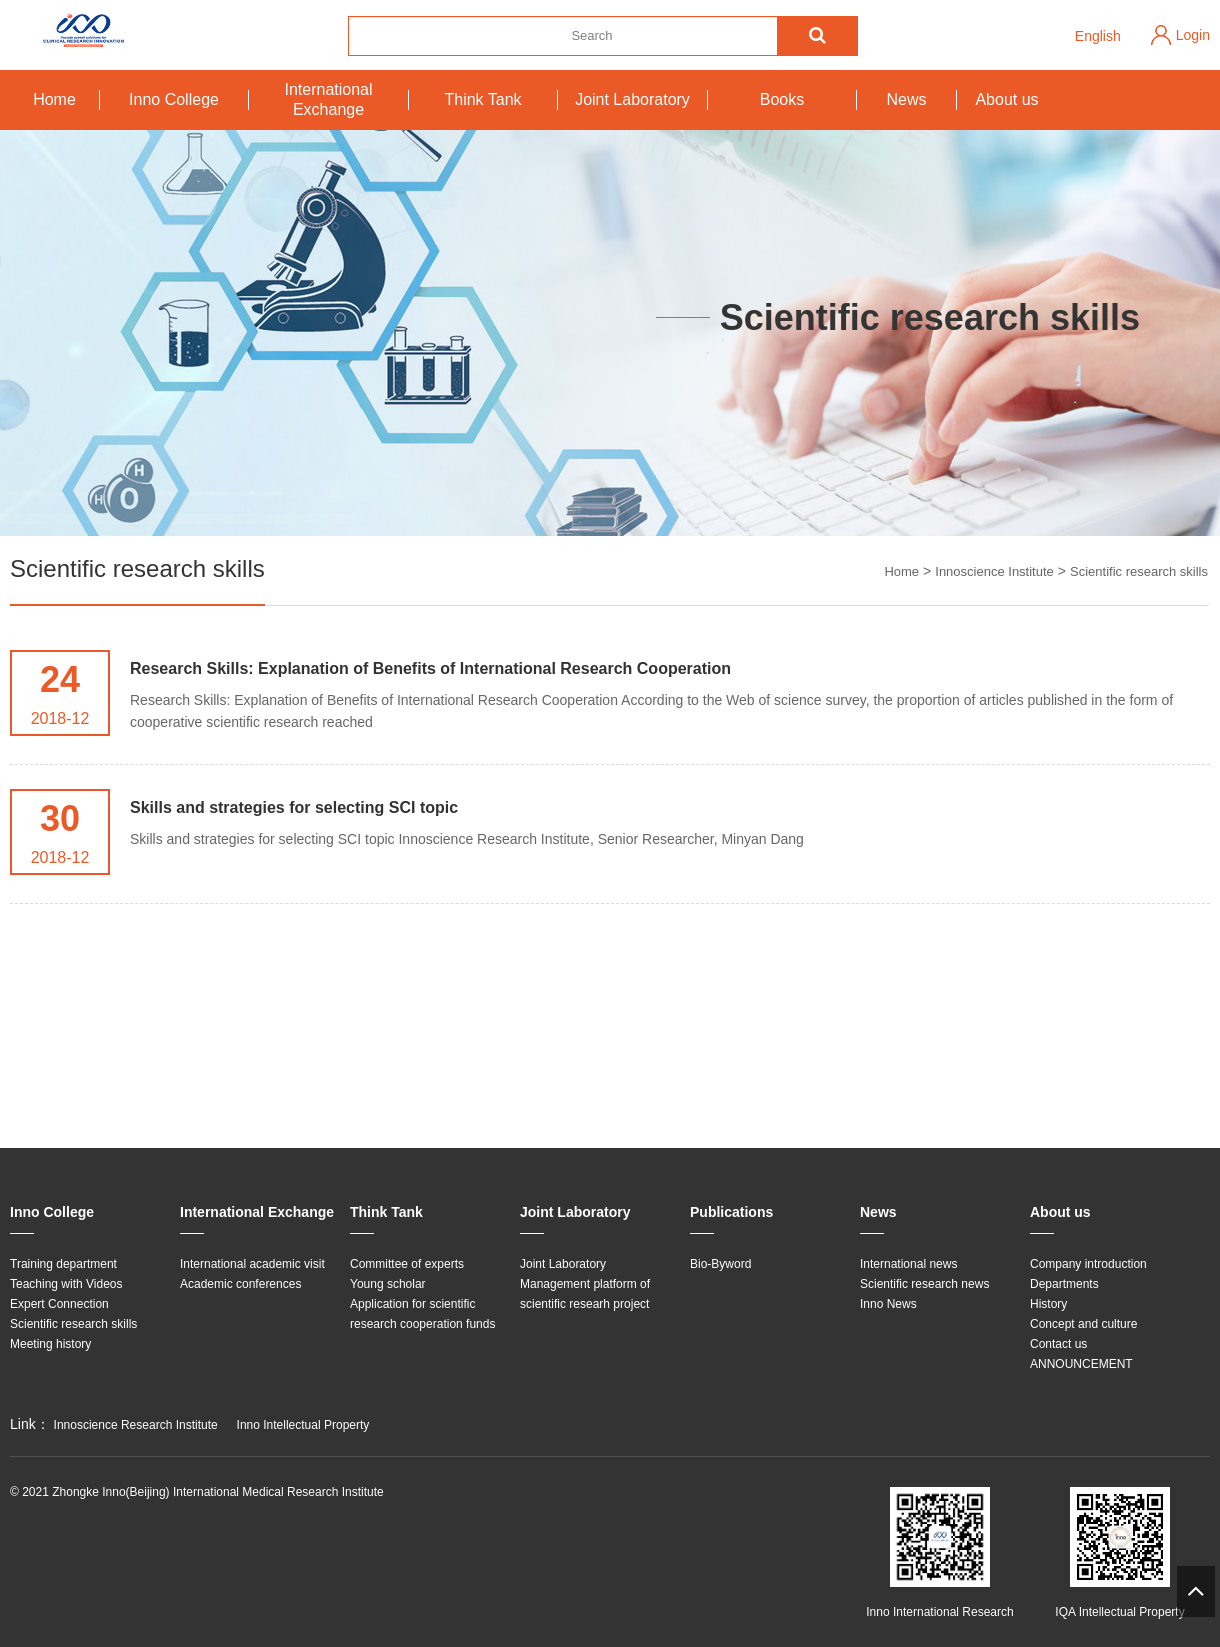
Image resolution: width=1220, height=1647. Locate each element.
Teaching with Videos (66, 1284)
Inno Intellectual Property (303, 1425)
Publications (731, 1212)
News (906, 99)
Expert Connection (59, 1304)
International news (908, 1264)
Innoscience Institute (994, 571)
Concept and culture (1083, 1324)
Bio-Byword (720, 1264)
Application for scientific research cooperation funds (422, 1314)
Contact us (1058, 1344)
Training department (63, 1264)
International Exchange (328, 99)
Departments (1064, 1284)
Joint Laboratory (632, 99)
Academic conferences (240, 1284)
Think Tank (482, 99)
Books (782, 99)
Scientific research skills (1139, 571)
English (1098, 36)
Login (1193, 35)
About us (1006, 99)
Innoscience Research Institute (136, 1425)
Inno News (888, 1304)
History (1048, 1304)
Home (54, 99)
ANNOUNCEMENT (1081, 1364)
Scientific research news (924, 1284)
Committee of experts (407, 1264)
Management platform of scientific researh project (585, 1294)
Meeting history (50, 1344)
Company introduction (1088, 1264)
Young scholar (388, 1284)
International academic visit (252, 1264)
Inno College (174, 99)
